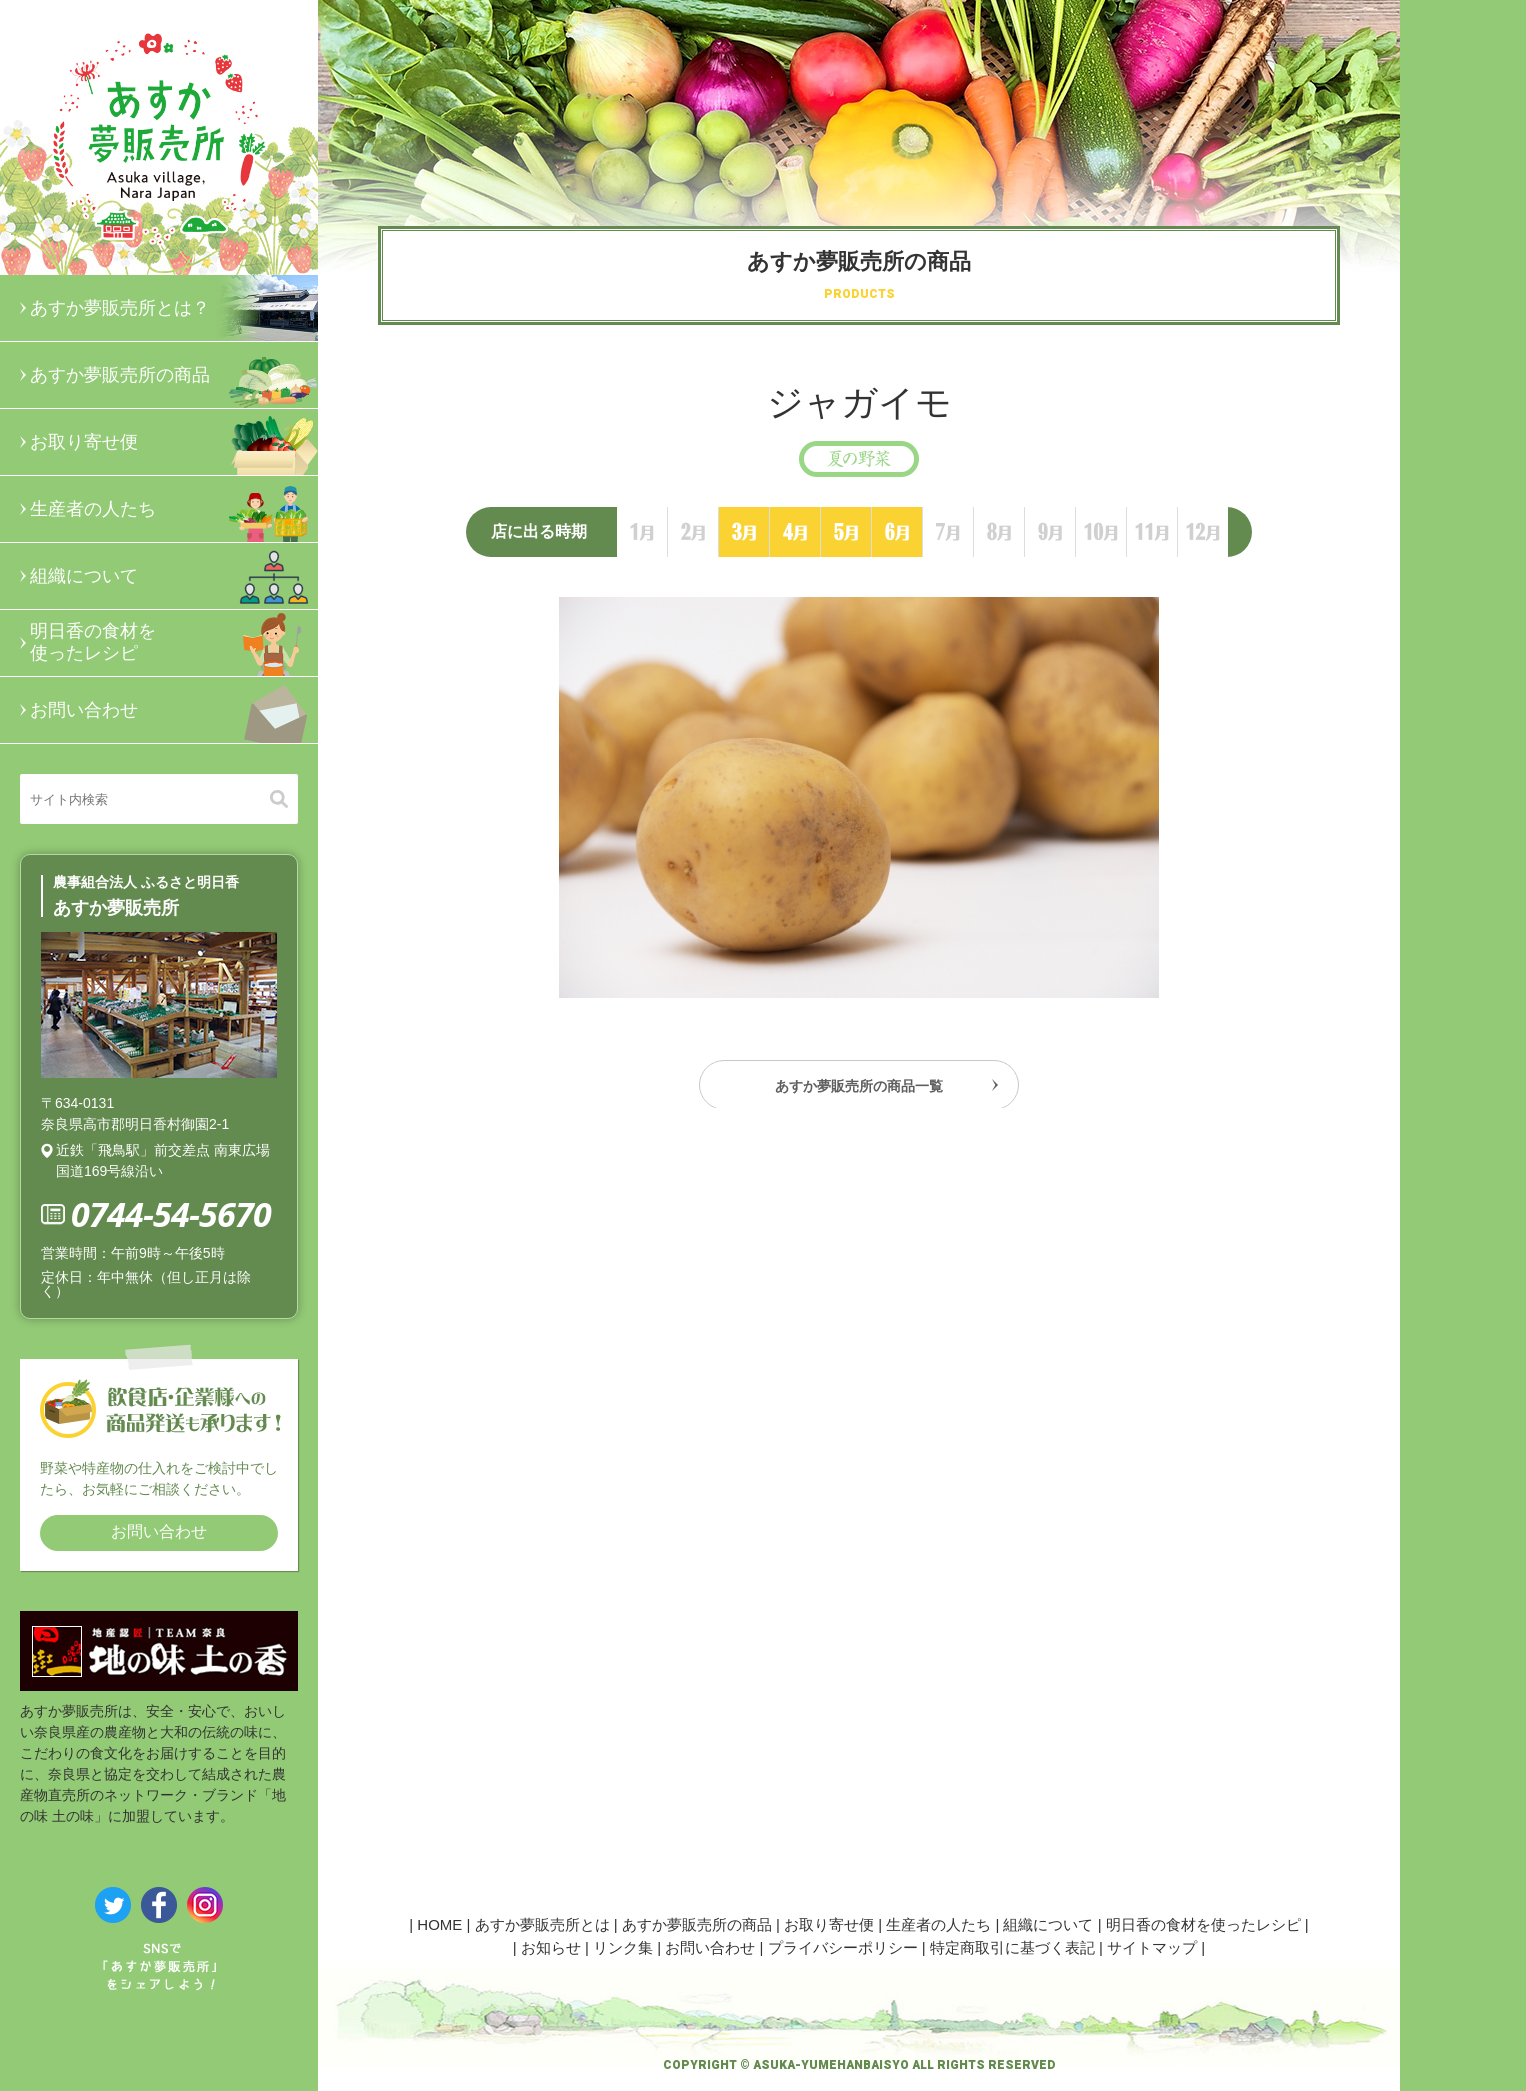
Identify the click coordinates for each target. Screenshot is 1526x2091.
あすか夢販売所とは (542, 1924)
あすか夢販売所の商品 (174, 375)
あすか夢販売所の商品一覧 (859, 1091)
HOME (439, 1924)
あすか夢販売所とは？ (174, 308)
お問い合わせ (174, 710)
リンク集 (623, 1947)
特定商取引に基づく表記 (1012, 1947)
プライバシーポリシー (843, 1947)
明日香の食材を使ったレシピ (174, 643)
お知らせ (551, 1947)
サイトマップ (1152, 1947)
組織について (174, 576)
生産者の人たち (174, 509)
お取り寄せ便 (174, 442)
